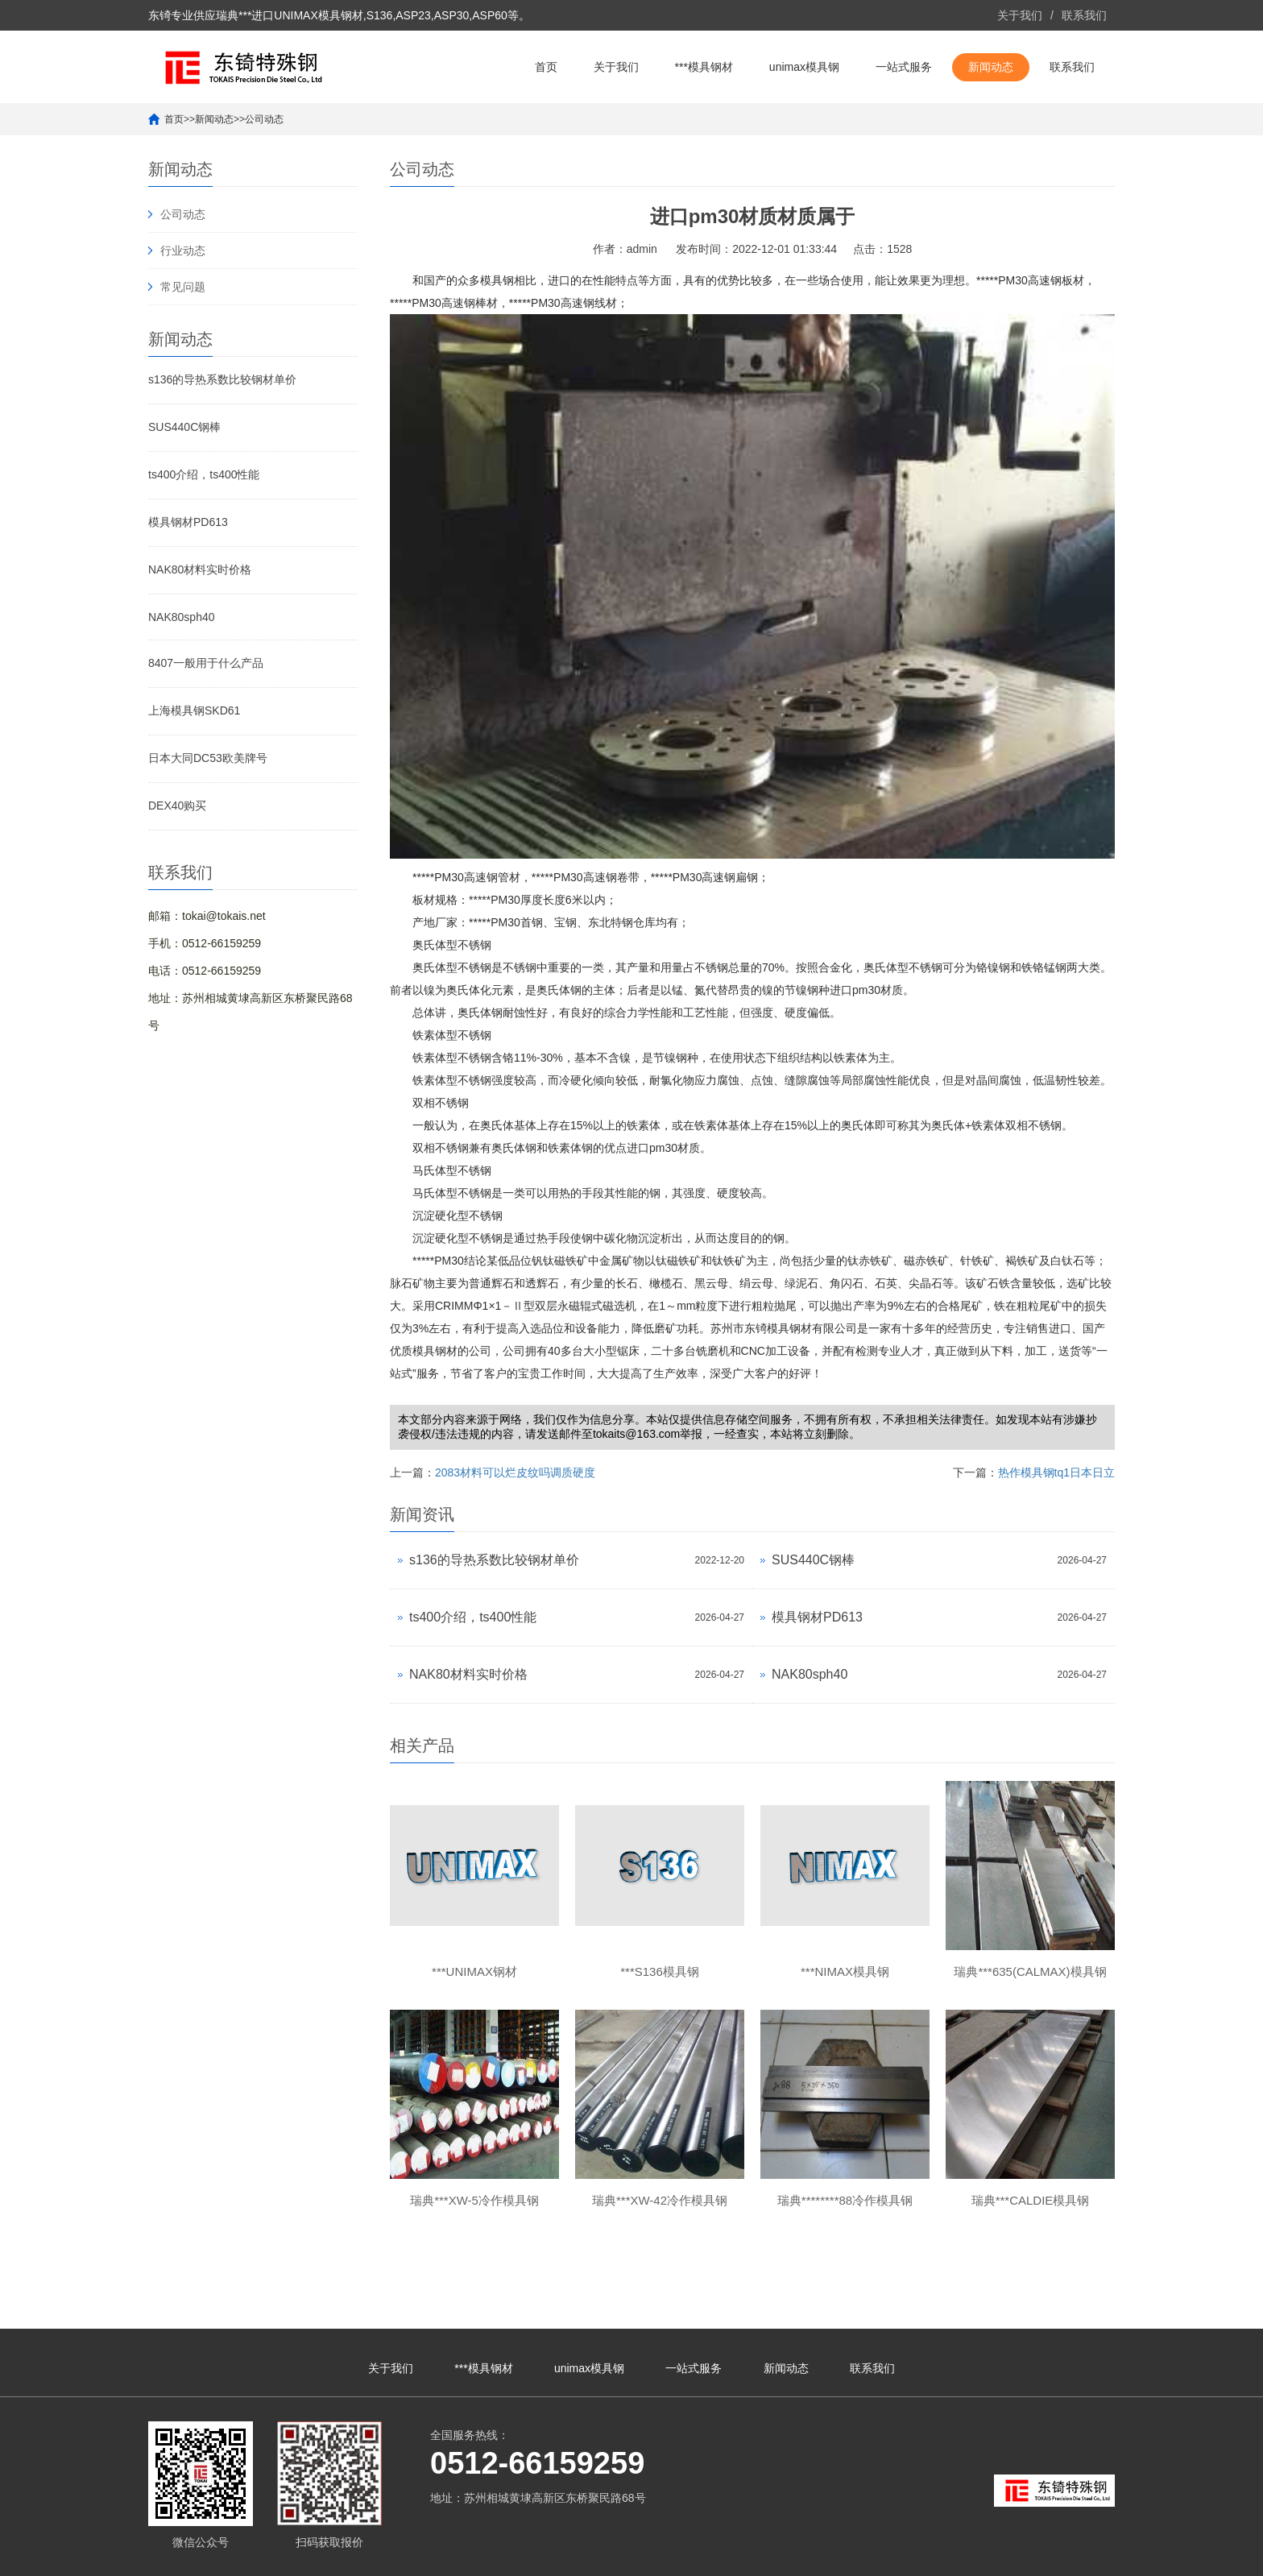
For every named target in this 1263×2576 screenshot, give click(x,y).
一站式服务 (904, 66)
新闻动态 (990, 66)
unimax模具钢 (804, 66)
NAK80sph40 (181, 617)
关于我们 (1019, 15)
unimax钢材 (1015, 2555)
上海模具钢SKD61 (194, 710)
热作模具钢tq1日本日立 (1056, 1472)
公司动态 (264, 119)
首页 (546, 66)
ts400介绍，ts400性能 (204, 474)
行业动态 (182, 250)
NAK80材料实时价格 (199, 569)
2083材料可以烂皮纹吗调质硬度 (515, 1472)
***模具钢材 (704, 66)
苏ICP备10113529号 (574, 2555)
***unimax (960, 2555)
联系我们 (1084, 15)
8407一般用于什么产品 (205, 662)
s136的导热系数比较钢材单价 (222, 379)
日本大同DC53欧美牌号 (207, 758)
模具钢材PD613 (188, 522)
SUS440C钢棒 (184, 426)
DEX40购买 (177, 805)
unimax (918, 2555)
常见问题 (182, 286)
